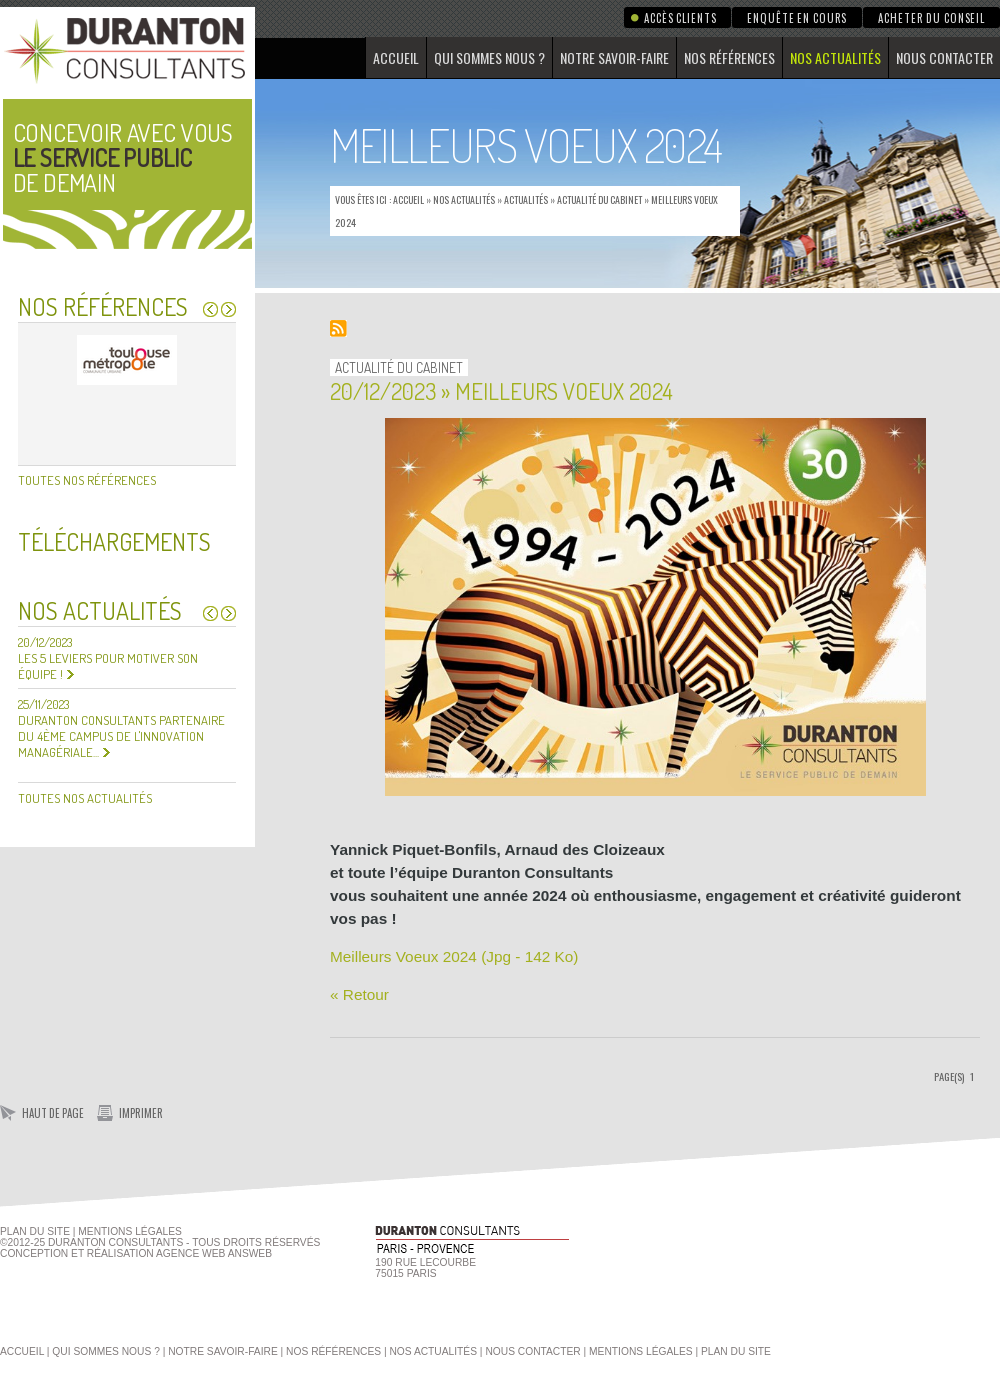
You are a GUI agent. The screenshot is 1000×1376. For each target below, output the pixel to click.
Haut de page (53, 1113)
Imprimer (141, 1113)
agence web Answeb (214, 1253)
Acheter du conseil (931, 18)
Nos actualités (835, 57)
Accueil (396, 57)
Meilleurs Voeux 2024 (454, 956)
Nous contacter (944, 57)
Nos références (729, 57)
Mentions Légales (130, 1231)
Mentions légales (641, 1351)
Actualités (526, 199)
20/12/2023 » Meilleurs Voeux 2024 (501, 390)
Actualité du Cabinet (599, 199)
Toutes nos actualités (85, 798)
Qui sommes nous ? (489, 57)
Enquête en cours (797, 18)
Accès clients (680, 18)
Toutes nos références (87, 480)
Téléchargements (114, 541)
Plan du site (35, 1231)
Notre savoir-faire (614, 57)
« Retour (359, 994)
